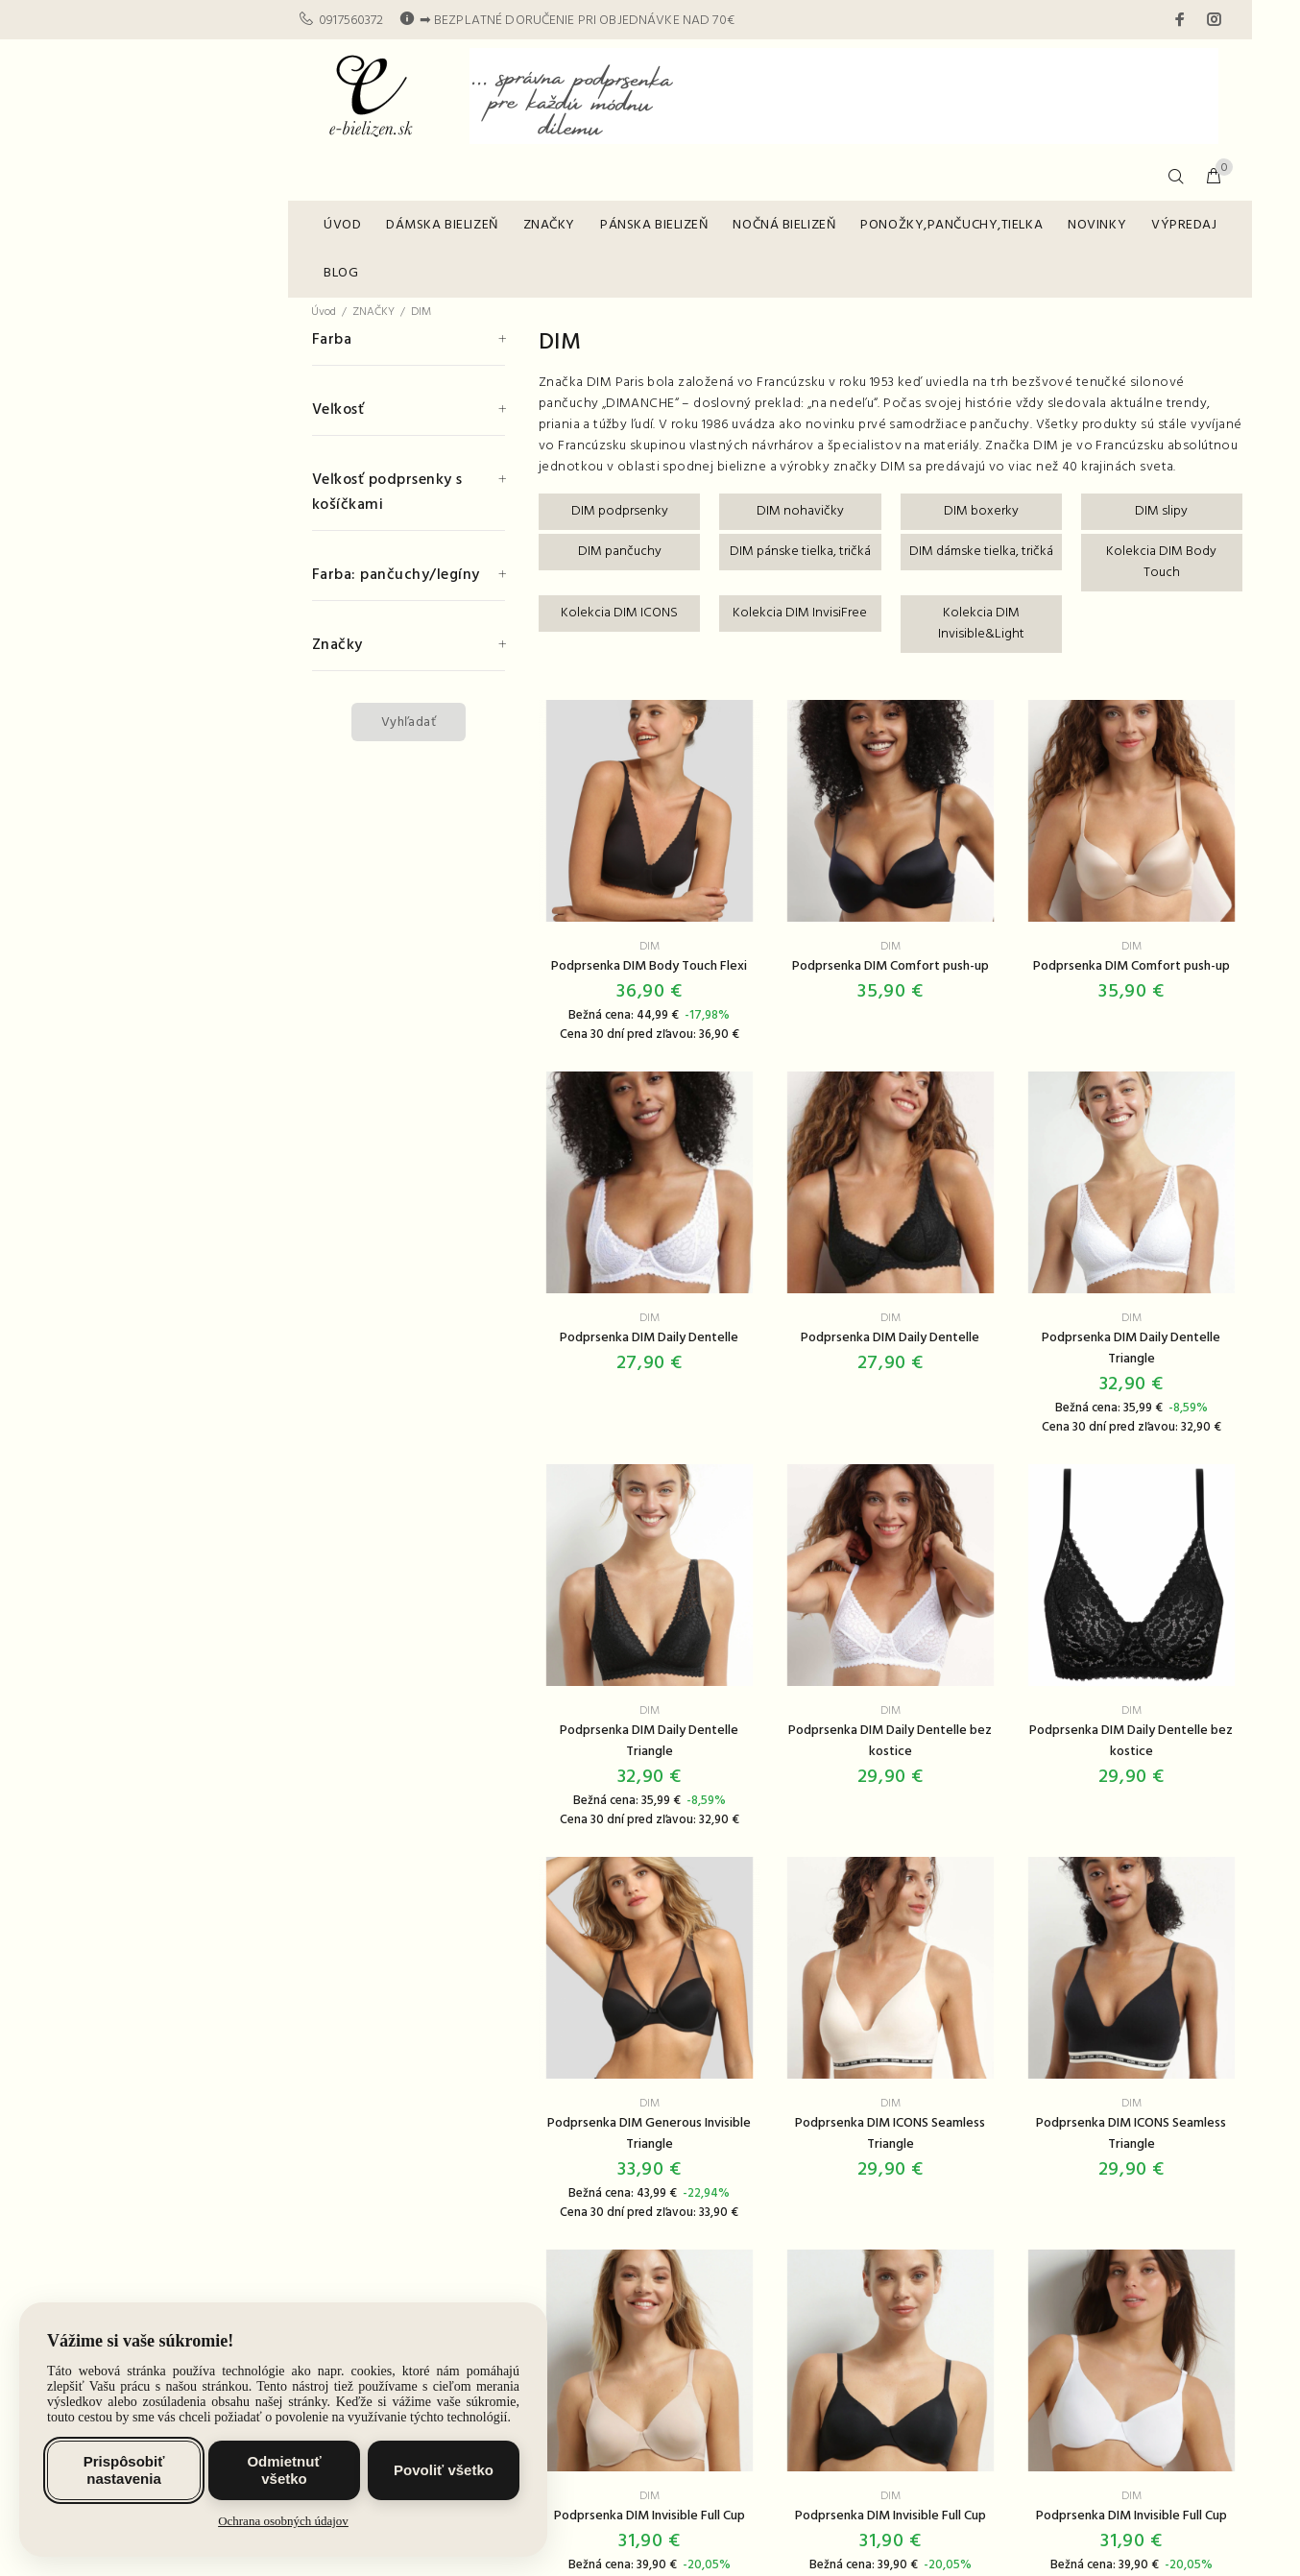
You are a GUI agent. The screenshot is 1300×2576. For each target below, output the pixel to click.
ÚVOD (342, 225)
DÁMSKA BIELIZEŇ (441, 225)
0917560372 (351, 21)
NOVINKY (1097, 225)
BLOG (341, 273)
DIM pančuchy (620, 552)
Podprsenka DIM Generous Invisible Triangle (649, 2133)
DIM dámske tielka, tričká (981, 552)
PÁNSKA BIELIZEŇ (654, 225)
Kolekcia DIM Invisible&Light (981, 623)
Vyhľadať (408, 722)
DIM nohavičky (800, 511)
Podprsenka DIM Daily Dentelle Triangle (1131, 1348)
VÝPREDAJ (1183, 225)
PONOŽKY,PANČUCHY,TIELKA (951, 225)
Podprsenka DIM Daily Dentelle (649, 1338)
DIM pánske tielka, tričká (800, 552)
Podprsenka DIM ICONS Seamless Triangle (890, 2133)
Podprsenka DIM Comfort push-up (890, 966)
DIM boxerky (981, 511)
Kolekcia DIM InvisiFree (800, 613)
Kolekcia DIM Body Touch (1161, 562)
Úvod (323, 312)
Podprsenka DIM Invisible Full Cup (649, 2516)
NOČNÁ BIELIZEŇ (784, 225)
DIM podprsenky (619, 511)
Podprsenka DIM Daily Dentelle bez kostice (890, 1741)
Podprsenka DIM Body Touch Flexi (649, 966)
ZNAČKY (549, 225)
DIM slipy (1161, 511)
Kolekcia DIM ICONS (619, 613)
